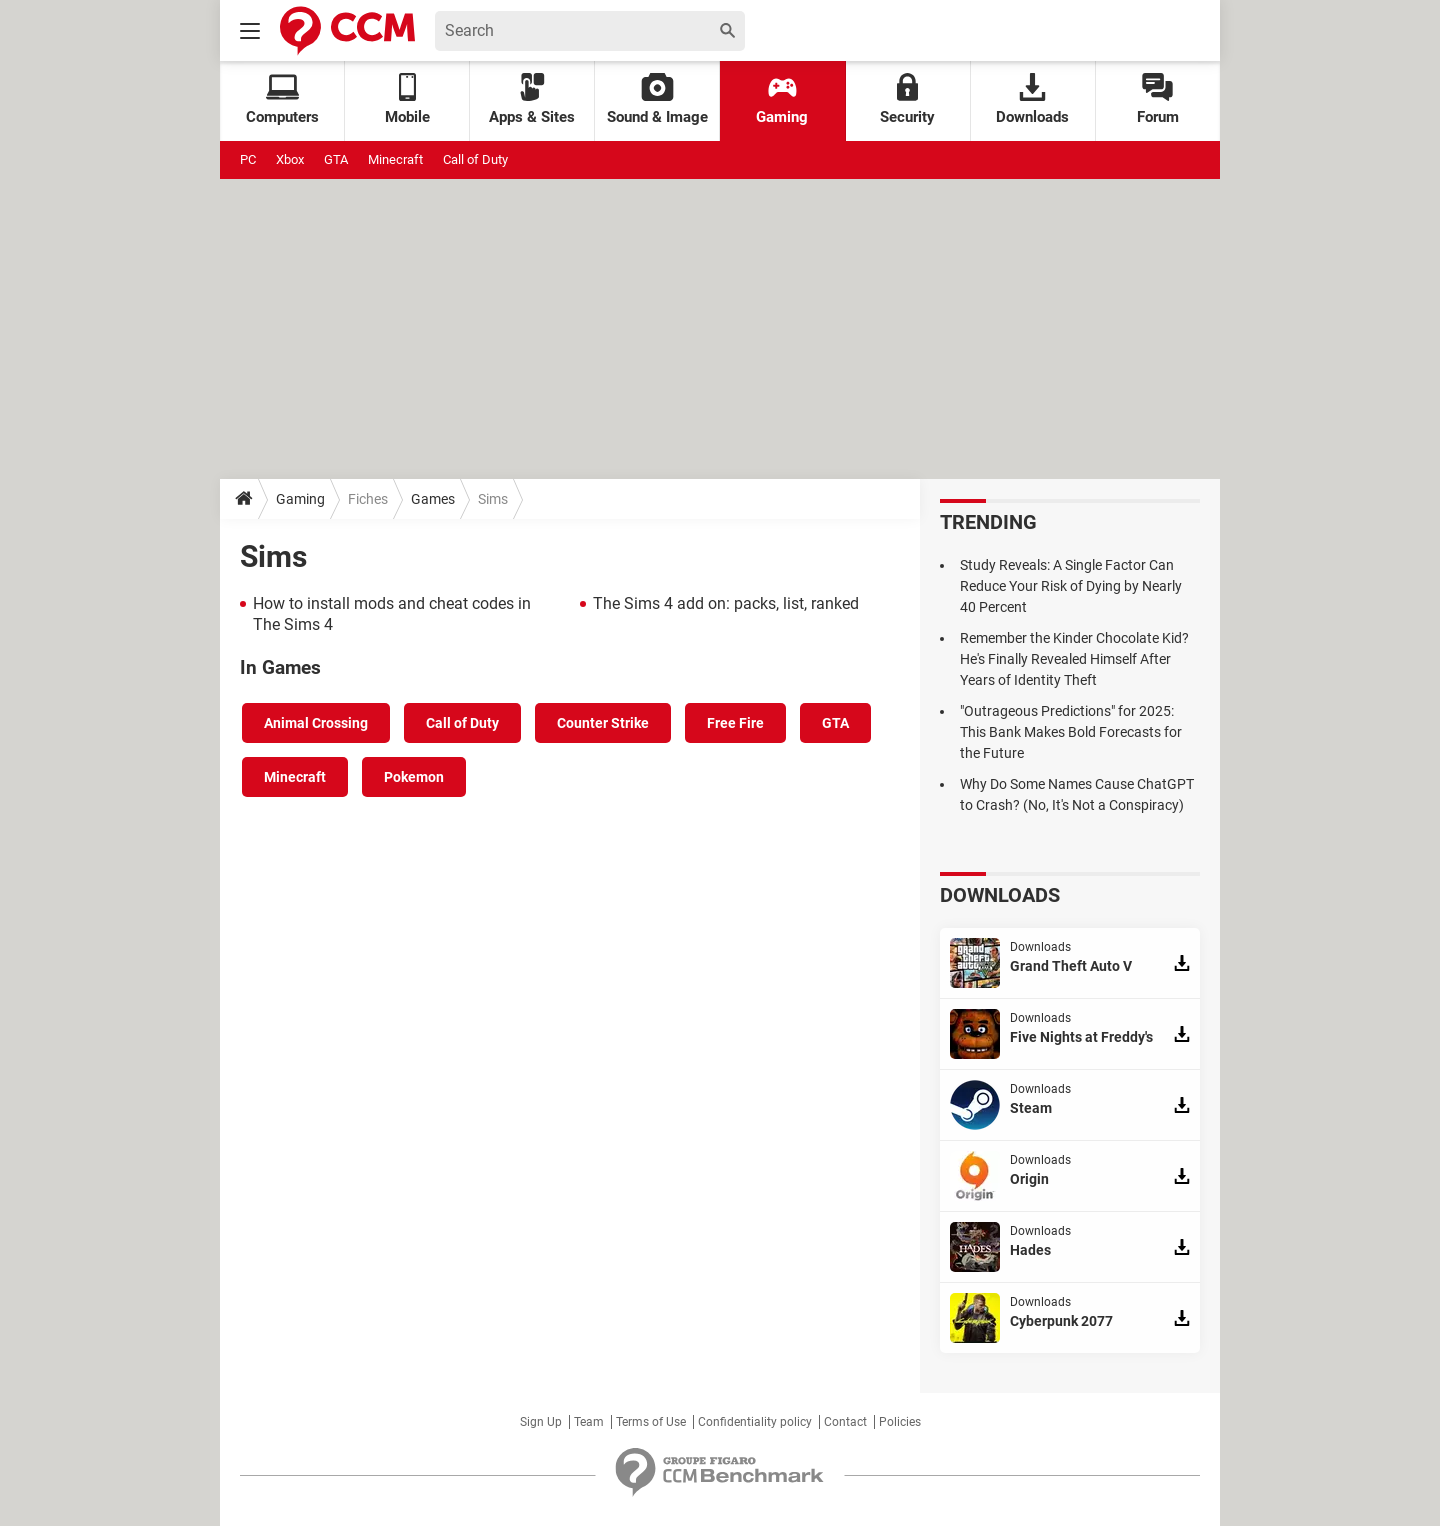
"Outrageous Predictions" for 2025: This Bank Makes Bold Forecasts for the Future (1071, 732)
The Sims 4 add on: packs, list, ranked (726, 603)
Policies (900, 1422)
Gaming (782, 99)
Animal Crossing (316, 723)
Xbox (290, 159)
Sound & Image (657, 99)
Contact (845, 1422)
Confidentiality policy (755, 1422)
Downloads (1032, 99)
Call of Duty (475, 159)
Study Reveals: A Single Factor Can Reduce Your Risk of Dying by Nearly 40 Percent (1071, 586)
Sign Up (541, 1422)
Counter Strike (603, 723)
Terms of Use (651, 1422)
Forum (1158, 99)
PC (248, 159)
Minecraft (395, 159)
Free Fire (735, 723)
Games (433, 499)
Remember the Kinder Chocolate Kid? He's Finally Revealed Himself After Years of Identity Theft (1074, 659)
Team (589, 1422)
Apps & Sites (532, 99)
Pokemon (414, 777)
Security (907, 99)
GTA (336, 159)
